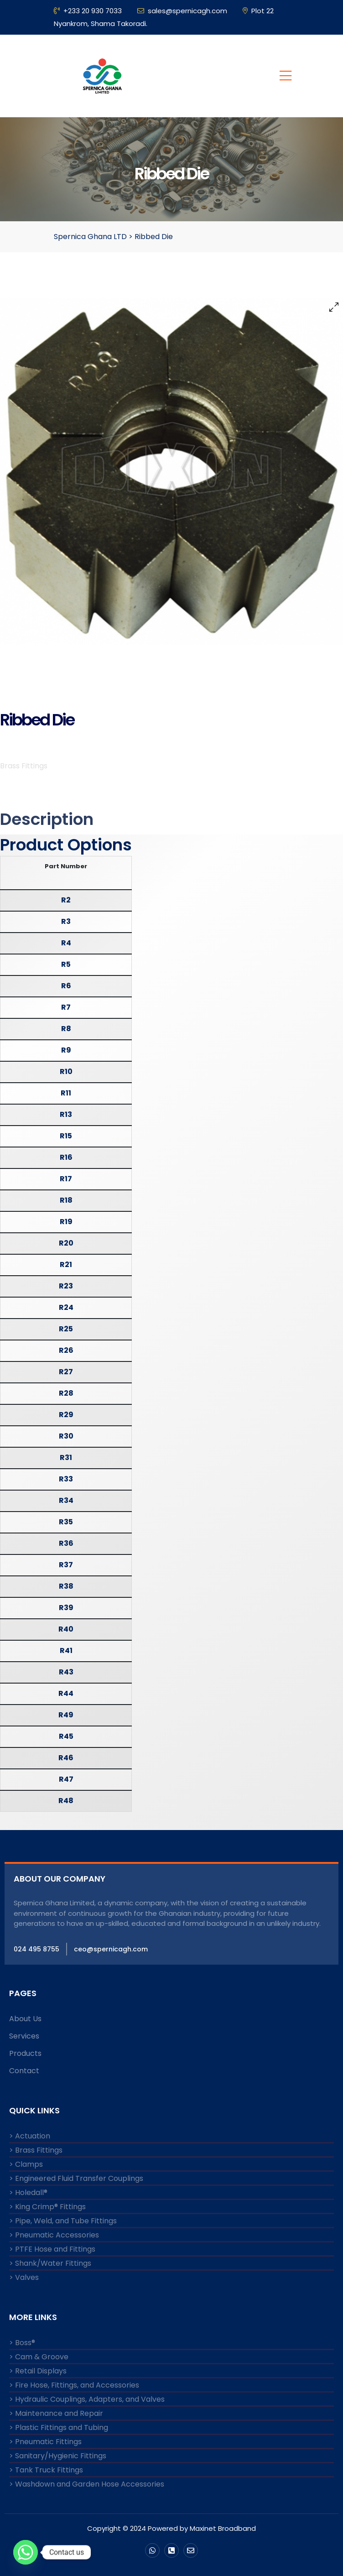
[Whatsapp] (25, 2552)
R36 (66, 1543)
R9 (66, 1050)
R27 (66, 1371)
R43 (66, 1672)
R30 (66, 1436)
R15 (66, 1136)
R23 (66, 1286)
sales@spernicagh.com (182, 11)
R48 (65, 1800)
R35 (66, 1522)
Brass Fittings (23, 766)
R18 (66, 1200)
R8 (66, 1028)
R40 (65, 1629)
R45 (66, 1736)
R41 (66, 1650)
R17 (66, 1178)
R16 (66, 1157)
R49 (65, 1715)
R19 (66, 1221)
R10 (66, 1071)
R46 (65, 1757)
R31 (66, 1457)
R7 (66, 1007)
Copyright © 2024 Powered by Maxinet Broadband (171, 2528)
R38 (66, 1586)
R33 (66, 1479)
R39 (66, 1607)
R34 (66, 1500)
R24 (66, 1307)
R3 (66, 921)
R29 (66, 1414)
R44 (65, 1693)
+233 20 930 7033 (88, 11)
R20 (66, 1243)
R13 (66, 1114)
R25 (66, 1329)
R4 (66, 943)
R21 (66, 1264)
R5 (66, 964)
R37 (66, 1564)
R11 (66, 1093)
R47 (66, 1779)
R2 (66, 900)
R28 (66, 1393)
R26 (66, 1350)
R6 (66, 985)
